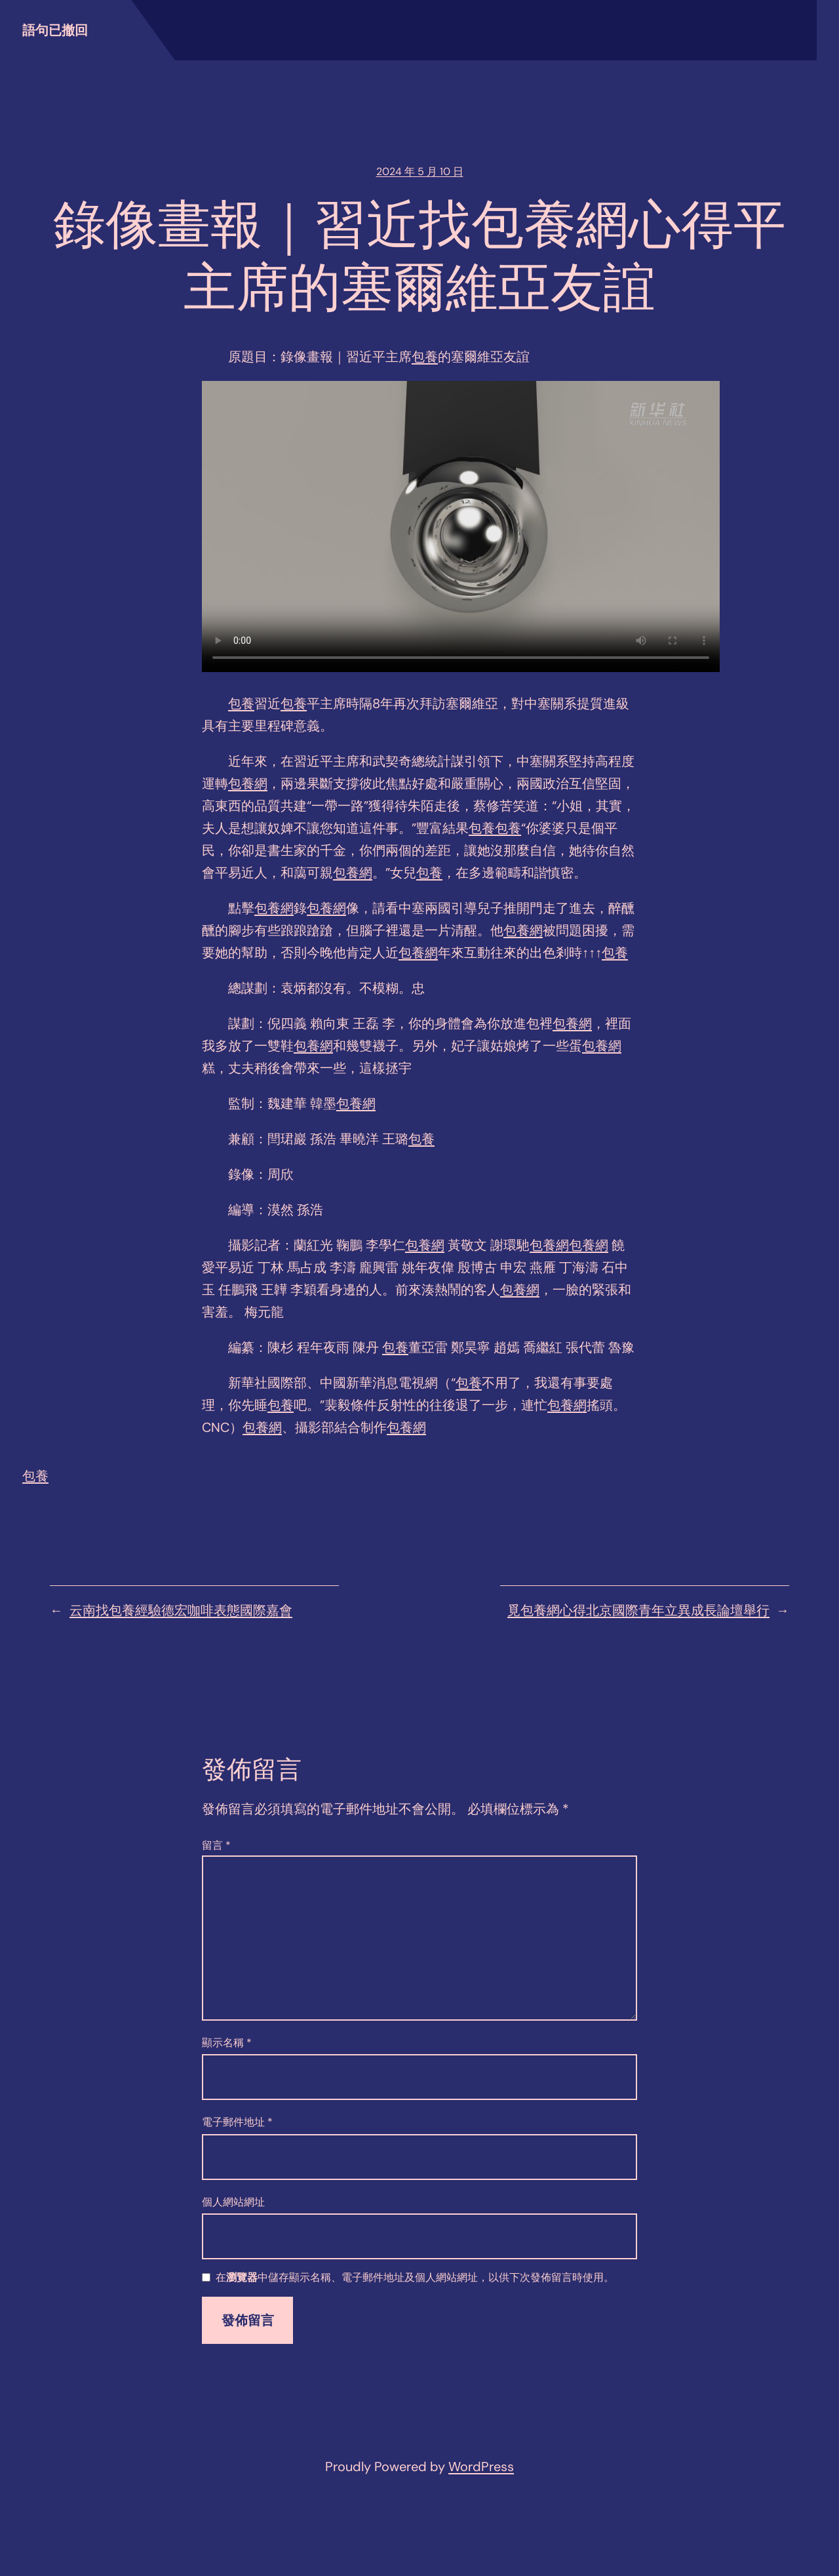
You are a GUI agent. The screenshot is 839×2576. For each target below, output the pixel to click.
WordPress (481, 2466)
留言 (216, 1845)
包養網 (247, 783)
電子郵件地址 (237, 2122)
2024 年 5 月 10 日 (419, 171)
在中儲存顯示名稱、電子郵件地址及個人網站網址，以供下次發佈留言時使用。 (415, 2278)
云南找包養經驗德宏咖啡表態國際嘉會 (180, 1610)
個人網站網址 (233, 2202)
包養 (425, 356)
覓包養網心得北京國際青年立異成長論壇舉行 (638, 1610)
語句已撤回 (55, 30)
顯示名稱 (227, 2043)
